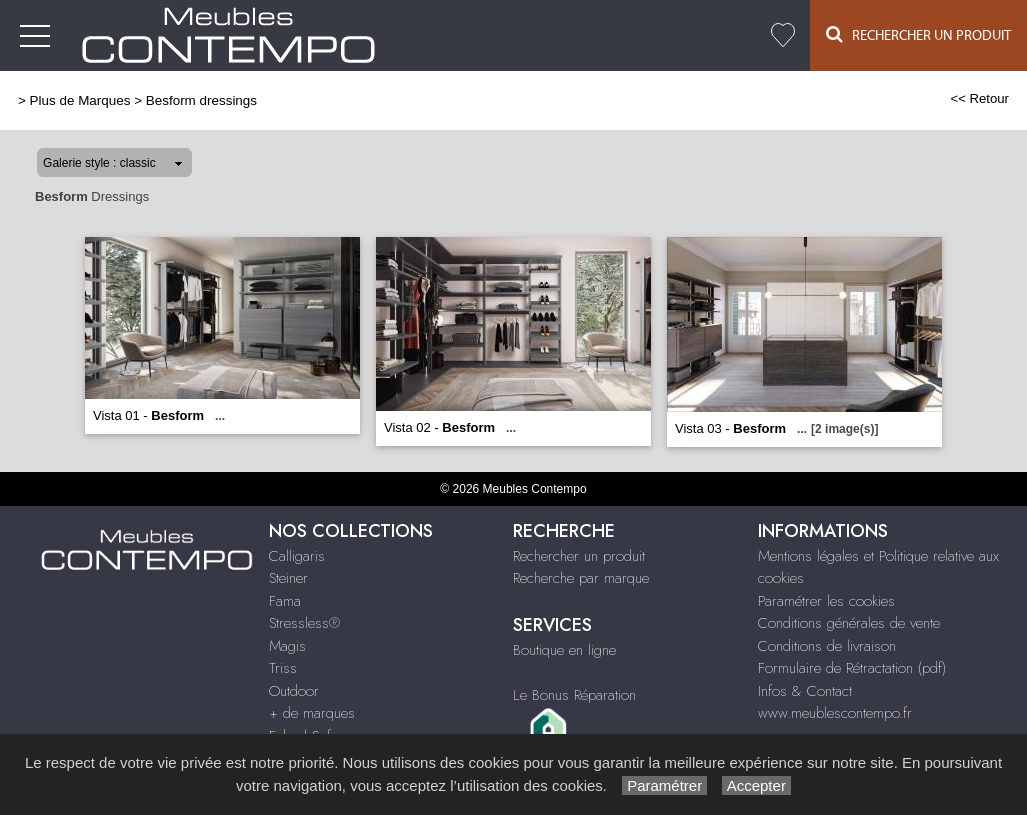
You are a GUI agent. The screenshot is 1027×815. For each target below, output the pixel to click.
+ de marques (312, 713)
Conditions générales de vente (849, 623)
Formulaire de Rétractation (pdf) (852, 668)
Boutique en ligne (564, 650)
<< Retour (979, 98)
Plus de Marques (80, 100)
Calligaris (297, 556)
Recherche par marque (581, 578)
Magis (287, 646)
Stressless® (304, 623)
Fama (285, 601)
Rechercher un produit (579, 556)
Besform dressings (201, 100)
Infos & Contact (805, 691)
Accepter (756, 785)
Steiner (288, 578)
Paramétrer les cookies (826, 601)
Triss (283, 668)
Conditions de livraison (827, 646)
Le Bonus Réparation (574, 695)
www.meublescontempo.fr (835, 713)
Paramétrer (664, 785)
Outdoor (294, 691)
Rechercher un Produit (918, 34)
